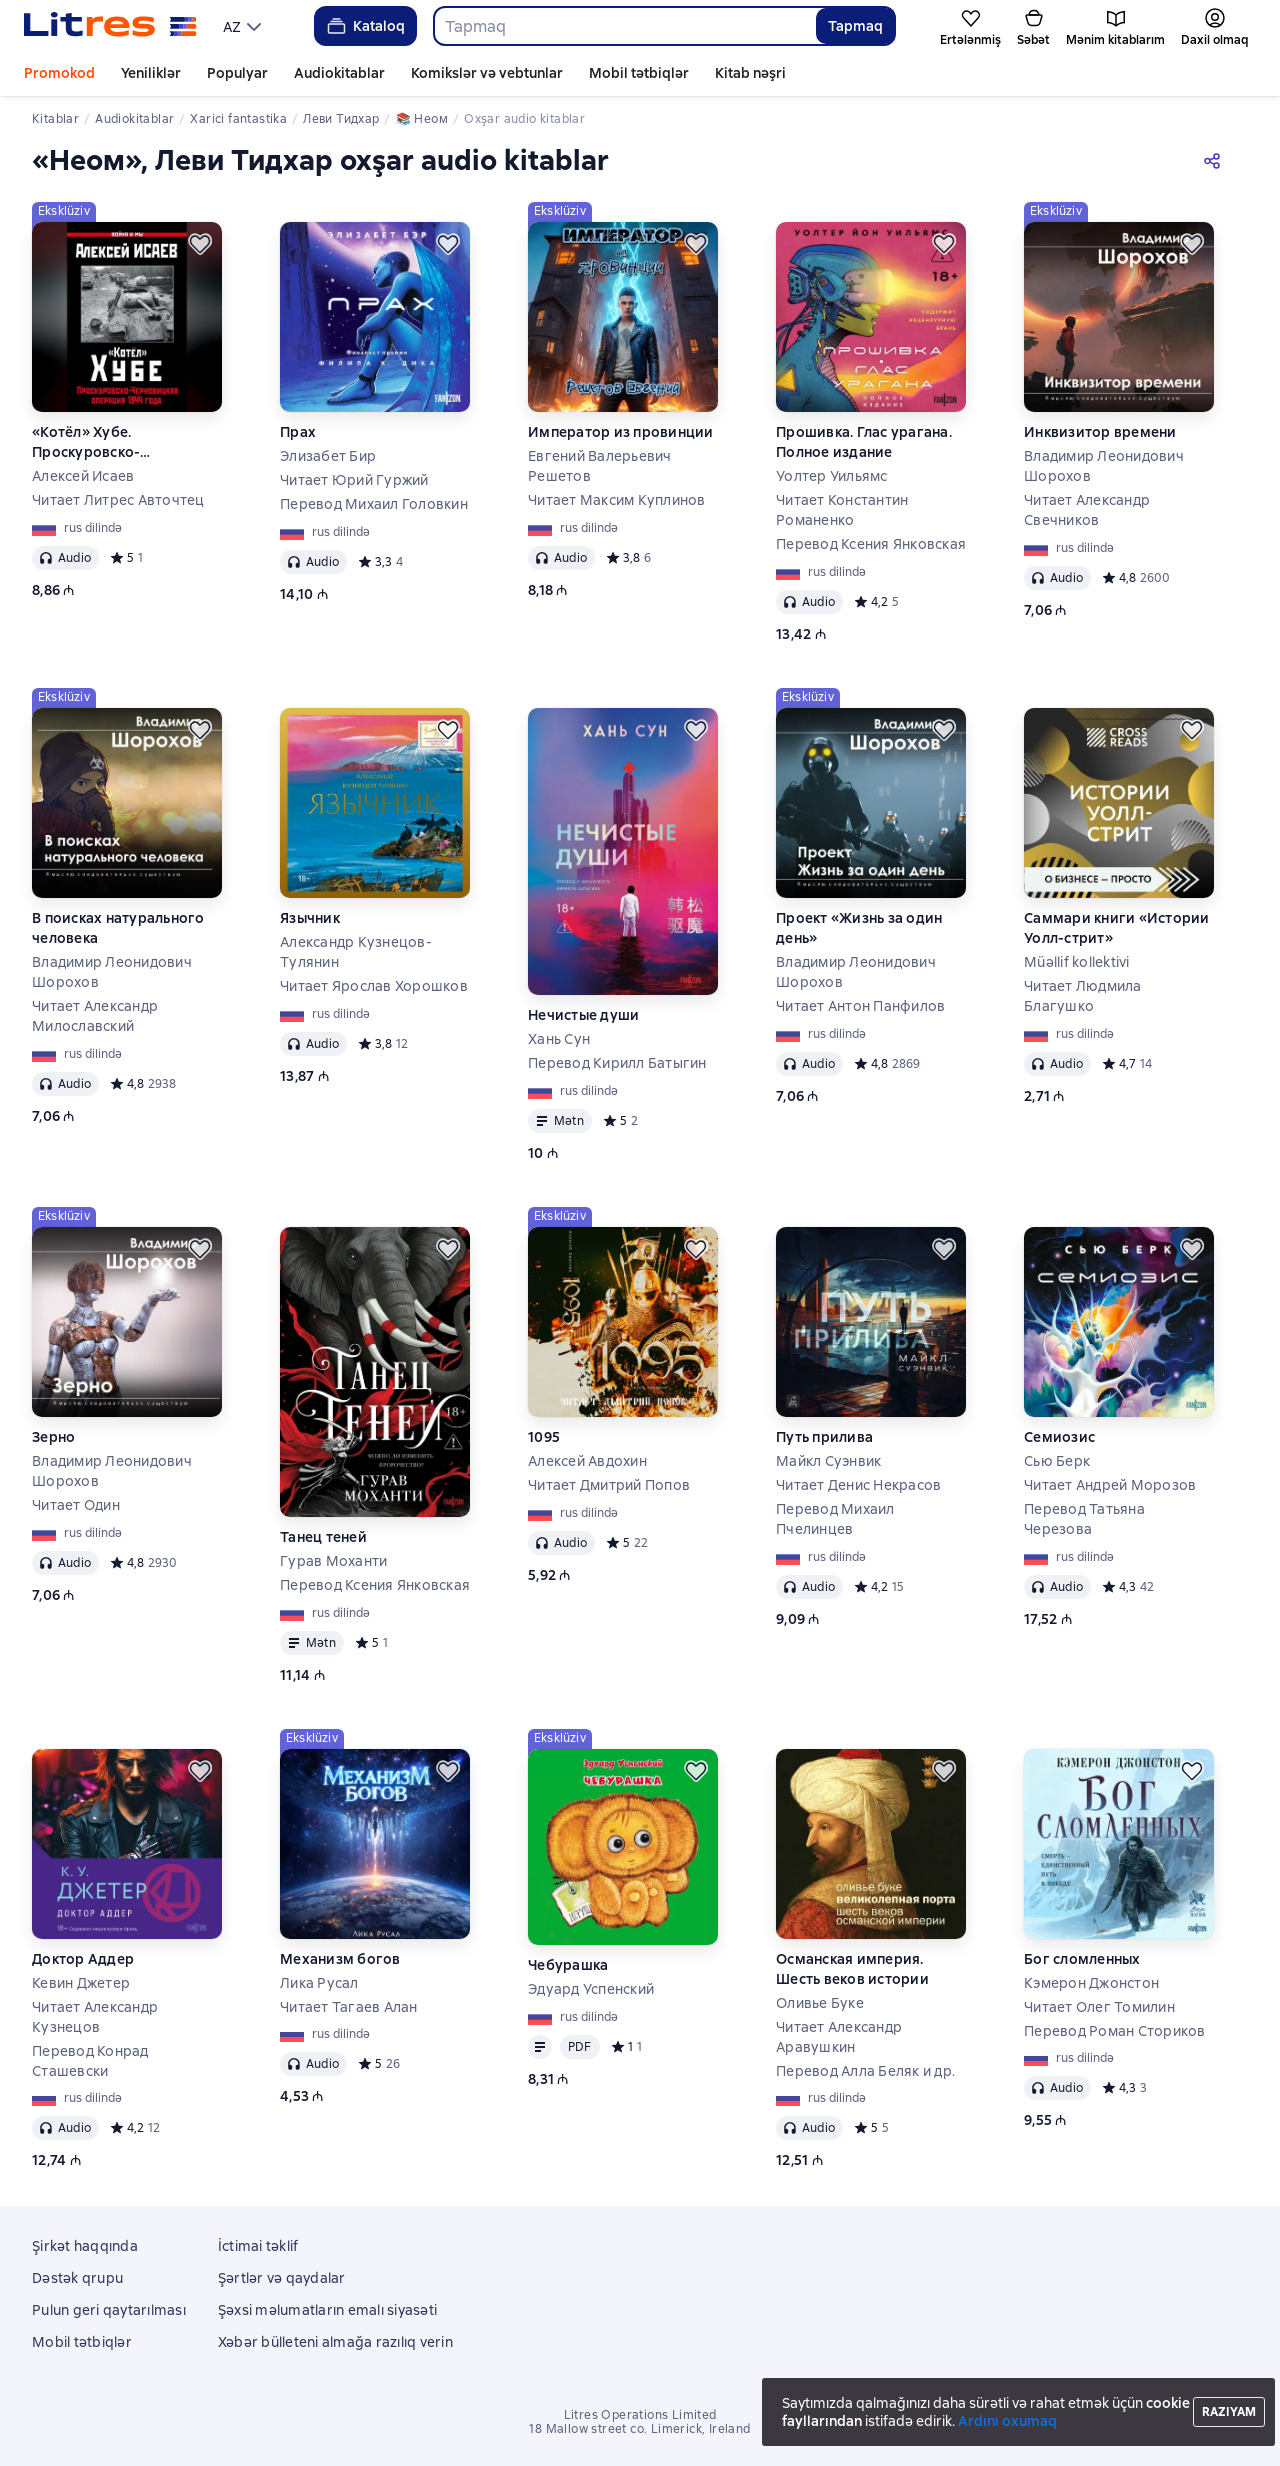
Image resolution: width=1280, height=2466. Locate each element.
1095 (544, 1437)
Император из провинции (621, 432)
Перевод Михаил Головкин (374, 504)
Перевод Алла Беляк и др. (865, 2071)
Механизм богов (340, 1959)
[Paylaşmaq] (1216, 160)
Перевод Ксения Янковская (871, 544)
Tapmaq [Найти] (855, 26)
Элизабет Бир (328, 456)
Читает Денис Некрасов (858, 1485)
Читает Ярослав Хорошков (374, 986)
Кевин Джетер (81, 1983)
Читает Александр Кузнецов (95, 2017)
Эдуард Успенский (591, 1989)
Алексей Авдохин (587, 1461)
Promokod (59, 73)
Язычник (310, 918)
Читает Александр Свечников (1087, 510)
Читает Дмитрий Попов (609, 1485)
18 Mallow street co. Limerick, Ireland (639, 2429)
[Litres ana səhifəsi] (110, 26)
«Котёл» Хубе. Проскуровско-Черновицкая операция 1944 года (116, 442)
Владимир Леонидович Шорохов (1104, 466)
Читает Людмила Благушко (1083, 996)
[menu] (244, 26)
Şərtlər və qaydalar (282, 2278)
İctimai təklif (258, 2246)
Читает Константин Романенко (842, 510)
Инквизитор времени (1100, 432)
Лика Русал (319, 1983)
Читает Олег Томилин (1099, 2007)
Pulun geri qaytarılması (109, 2310)
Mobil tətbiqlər (639, 73)
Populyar (237, 73)
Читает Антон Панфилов (860, 1006)
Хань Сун (559, 1039)
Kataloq (364, 26)
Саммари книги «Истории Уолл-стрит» (1117, 928)
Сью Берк (1057, 1461)
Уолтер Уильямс (832, 476)
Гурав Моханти (333, 1561)
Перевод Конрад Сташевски (90, 2061)
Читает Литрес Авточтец (118, 500)
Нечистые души (583, 1015)
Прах (298, 432)
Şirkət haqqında (85, 2246)
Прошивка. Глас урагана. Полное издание (864, 442)
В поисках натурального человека (118, 928)
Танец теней (323, 1537)
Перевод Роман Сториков (1115, 2031)
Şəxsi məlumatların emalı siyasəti (327, 2310)
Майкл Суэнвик (828, 1461)
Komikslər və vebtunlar (487, 73)
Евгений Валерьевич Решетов (600, 466)
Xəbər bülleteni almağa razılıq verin (335, 2342)
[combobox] (624, 26)
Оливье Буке (820, 2003)
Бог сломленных (1082, 1959)
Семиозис (1059, 1437)
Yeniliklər (151, 73)
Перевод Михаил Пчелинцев (835, 1519)
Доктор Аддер (83, 1959)
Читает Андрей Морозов (1110, 1485)
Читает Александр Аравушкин (839, 2037)
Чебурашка (568, 1965)
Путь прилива (824, 1437)
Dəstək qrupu (77, 2278)
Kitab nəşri (750, 73)
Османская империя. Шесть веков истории (852, 1969)
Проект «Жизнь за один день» (859, 928)
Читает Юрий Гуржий (354, 480)
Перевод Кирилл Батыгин (617, 1063)
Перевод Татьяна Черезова (1084, 1519)
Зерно (53, 1437)
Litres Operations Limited (640, 2415)
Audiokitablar (339, 73)
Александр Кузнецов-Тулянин (356, 952)
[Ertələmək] (200, 244)
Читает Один (76, 1505)
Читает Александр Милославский (95, 1016)
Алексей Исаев (83, 476)
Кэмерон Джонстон (1091, 1983)
